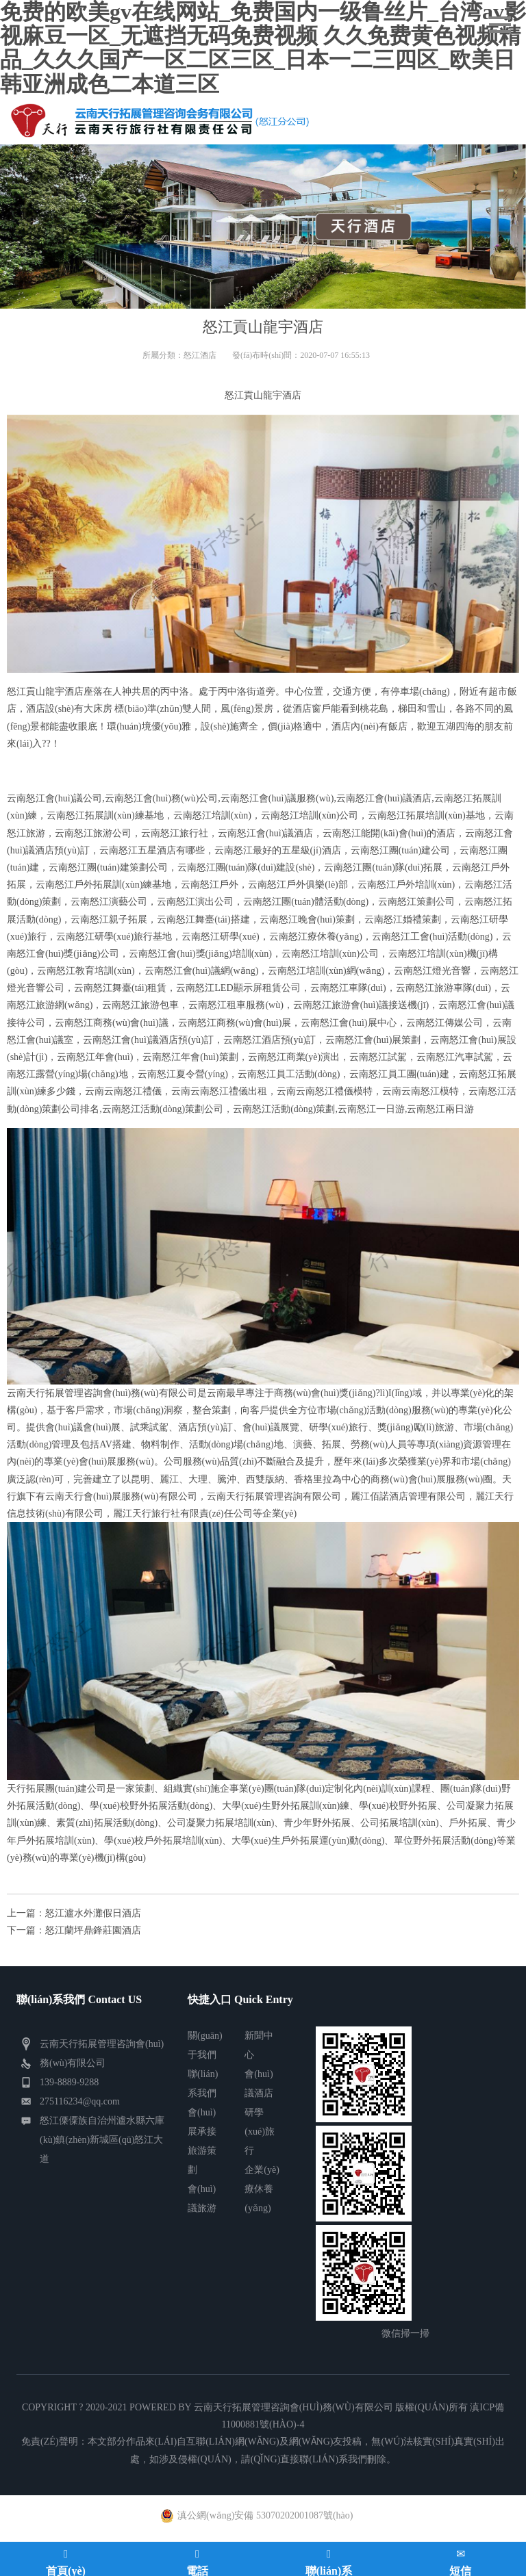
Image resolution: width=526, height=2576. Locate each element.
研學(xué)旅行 (260, 2131)
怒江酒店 (200, 355)
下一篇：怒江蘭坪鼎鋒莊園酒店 (74, 1930)
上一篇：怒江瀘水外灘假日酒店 (74, 1913)
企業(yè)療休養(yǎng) (262, 2189)
